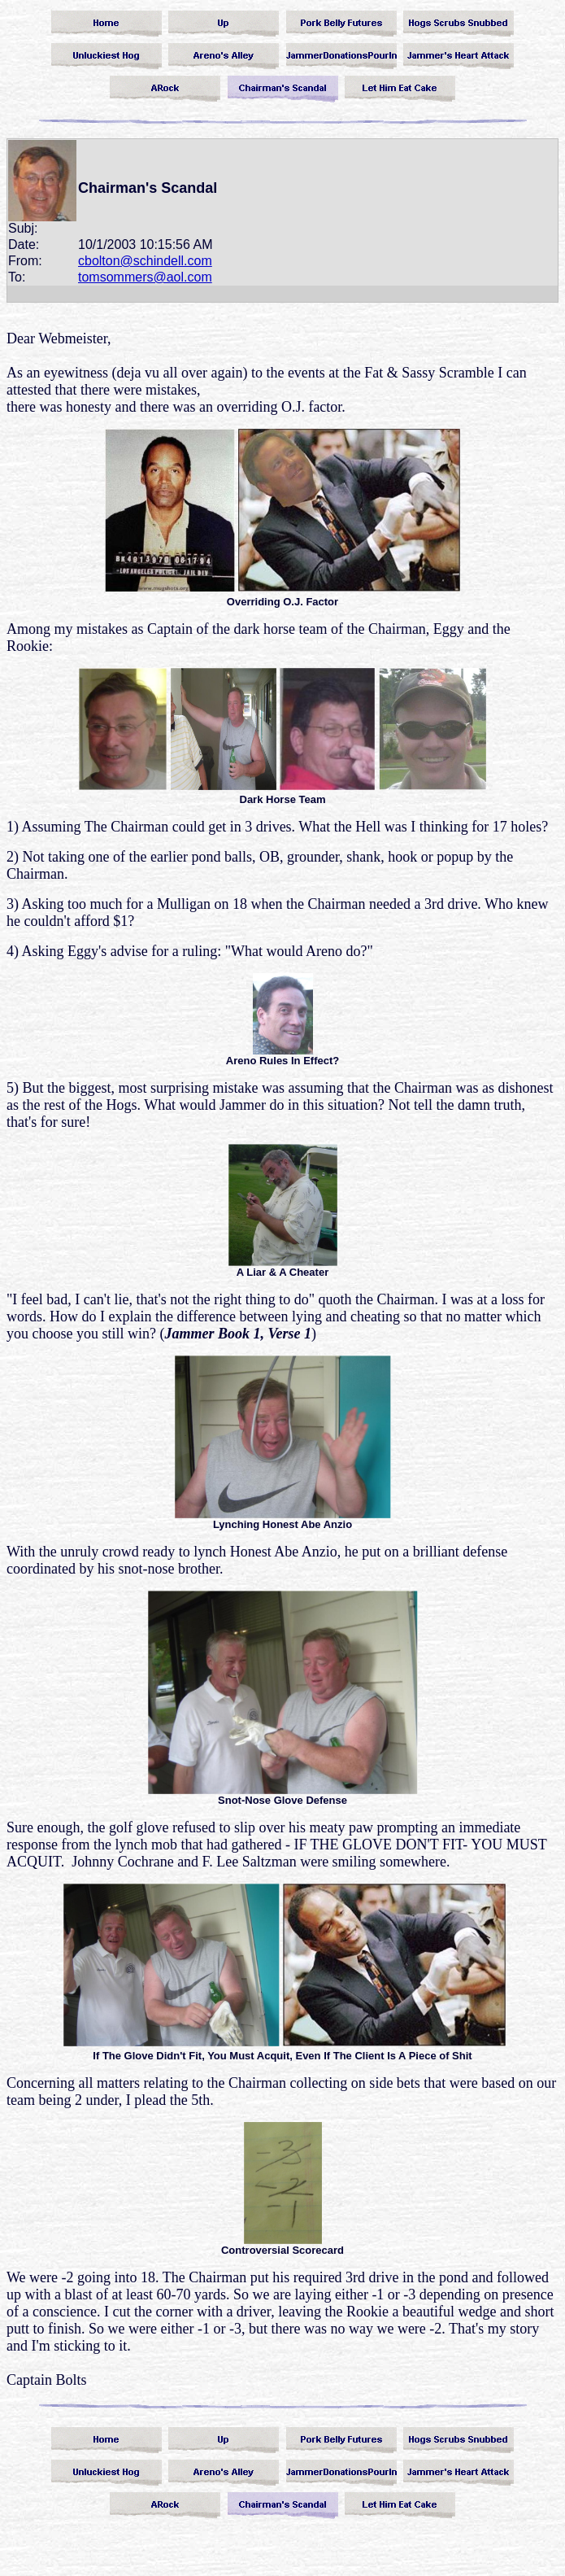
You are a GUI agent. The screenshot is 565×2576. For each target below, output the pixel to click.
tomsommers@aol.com (145, 277)
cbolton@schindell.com (145, 261)
